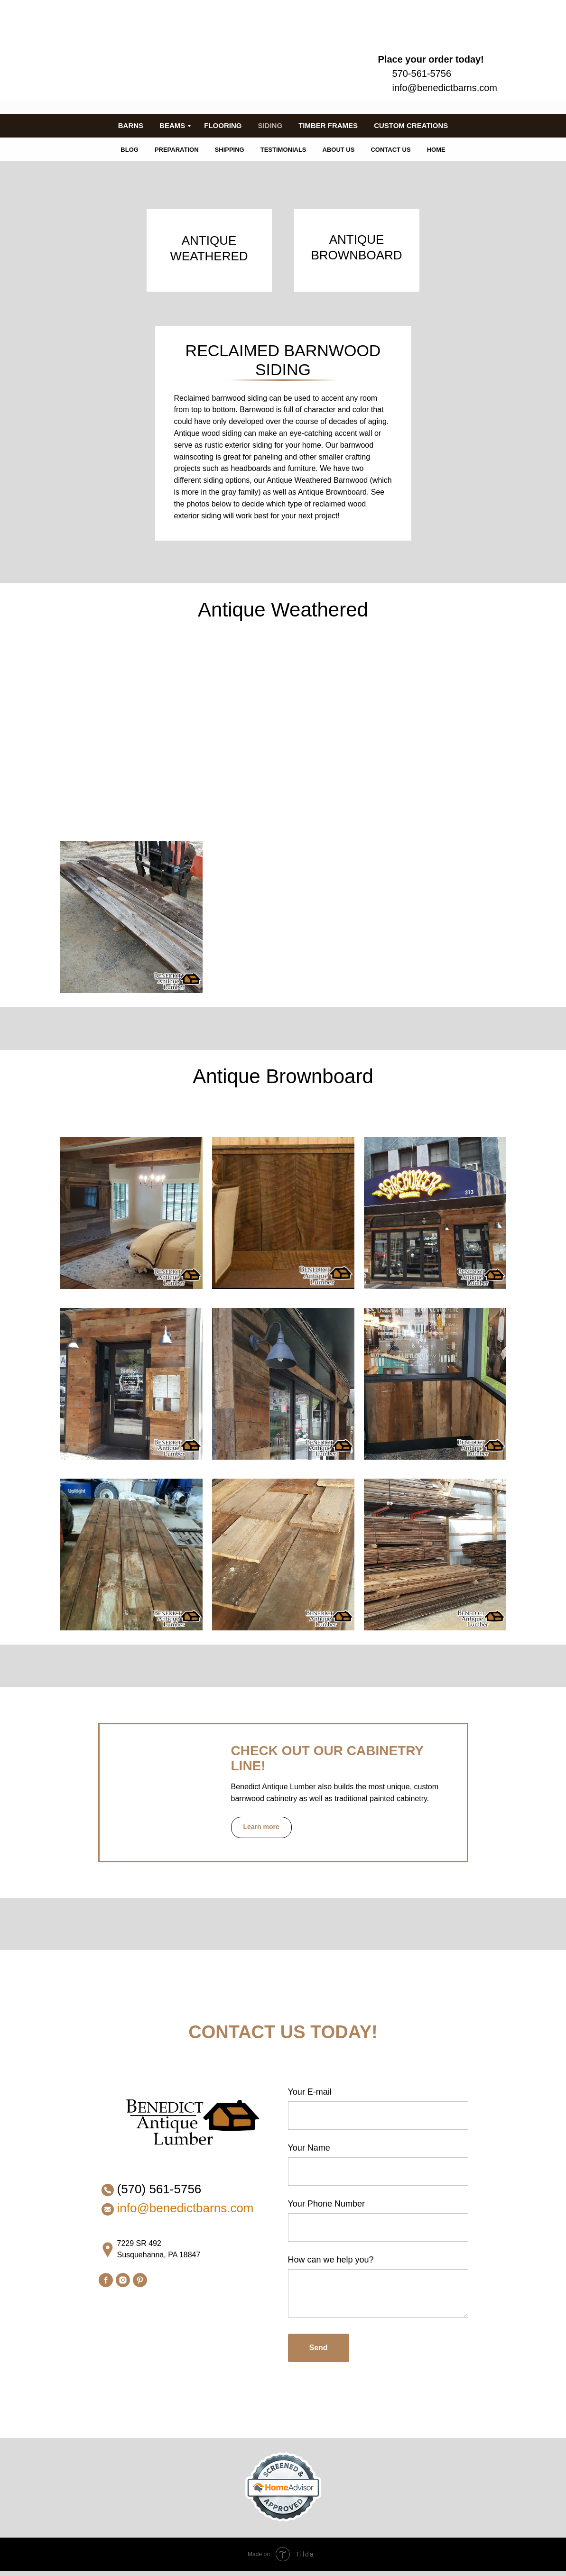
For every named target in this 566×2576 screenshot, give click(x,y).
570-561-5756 (422, 73)
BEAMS (172, 125)
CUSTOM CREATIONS (411, 125)
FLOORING (222, 125)
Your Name (309, 2148)
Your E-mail (310, 2092)
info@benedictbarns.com (445, 88)
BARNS (130, 125)
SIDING (270, 125)
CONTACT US (390, 149)
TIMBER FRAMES (328, 125)
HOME (436, 149)
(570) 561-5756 (159, 2189)
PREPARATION (177, 149)
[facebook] (106, 2280)
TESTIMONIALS (283, 149)
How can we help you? (331, 2259)
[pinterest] (140, 2280)
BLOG (130, 149)
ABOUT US (339, 149)
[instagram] (123, 2280)
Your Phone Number (326, 2203)
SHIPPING (229, 149)
